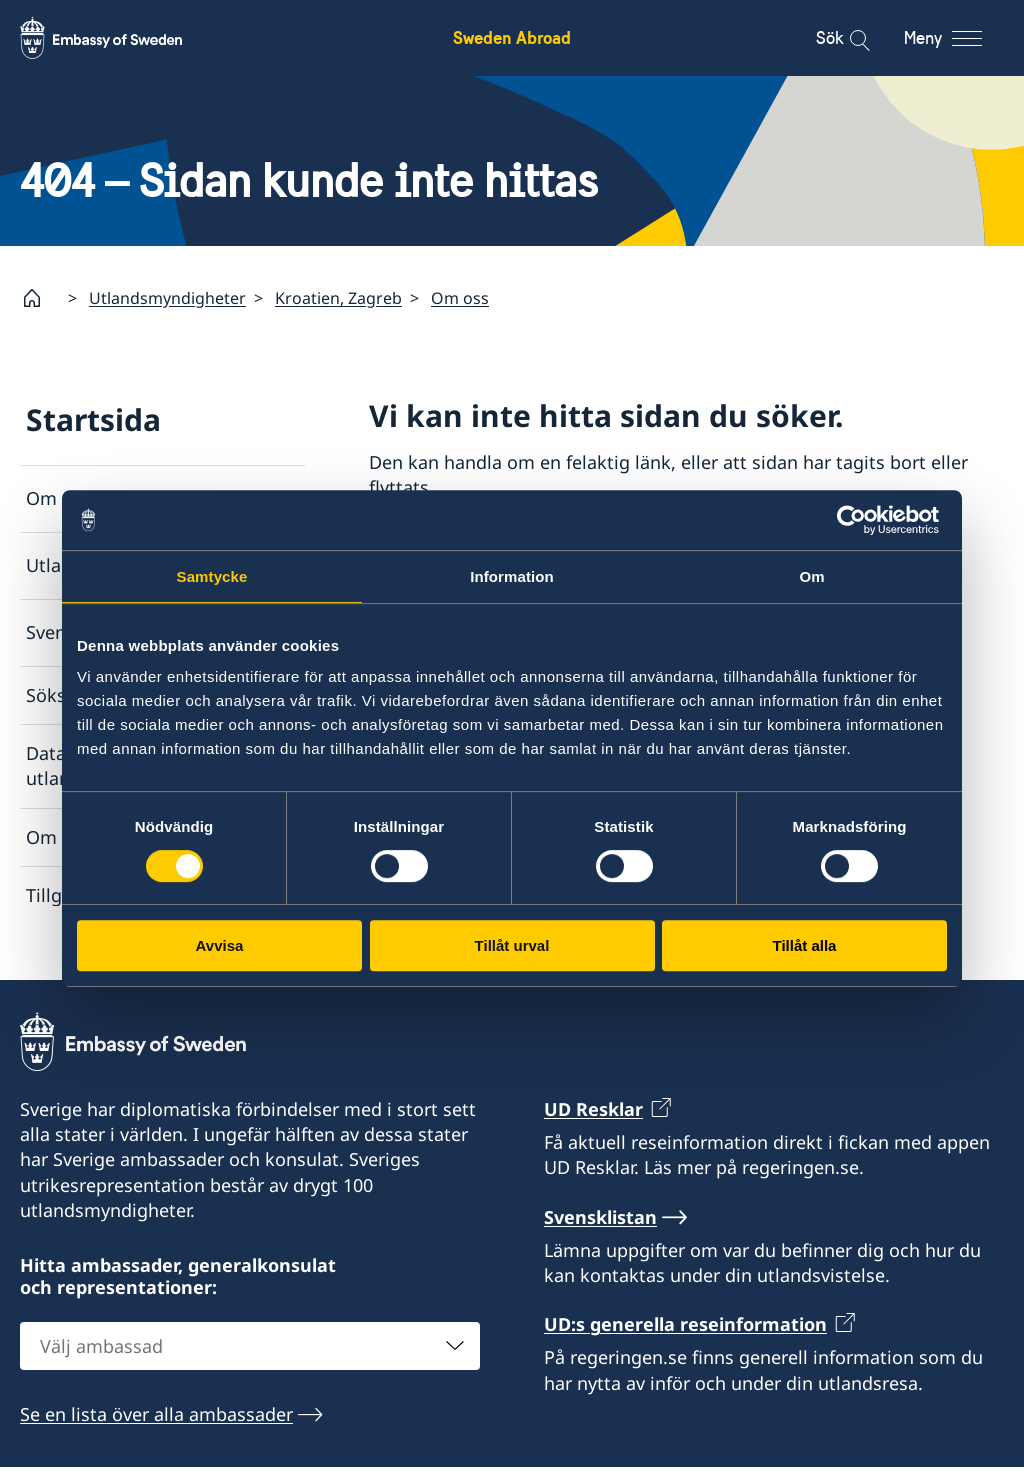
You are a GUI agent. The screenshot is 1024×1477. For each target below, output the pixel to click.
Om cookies (76, 837)
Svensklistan (79, 633)
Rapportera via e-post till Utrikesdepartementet (571, 711)
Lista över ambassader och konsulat (562, 547)
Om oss (460, 298)
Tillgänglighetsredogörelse (140, 895)
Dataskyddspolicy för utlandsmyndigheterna (123, 766)
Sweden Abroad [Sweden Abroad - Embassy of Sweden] (512, 37)
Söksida (59, 695)
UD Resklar (593, 1118)
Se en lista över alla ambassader (156, 1424)
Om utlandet (80, 499)
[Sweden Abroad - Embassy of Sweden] (120, 38)
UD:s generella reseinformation (685, 1334)
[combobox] (250, 1356)
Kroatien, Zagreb (338, 298)
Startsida (93, 419)
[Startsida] (40, 298)
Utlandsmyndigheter (167, 298)
